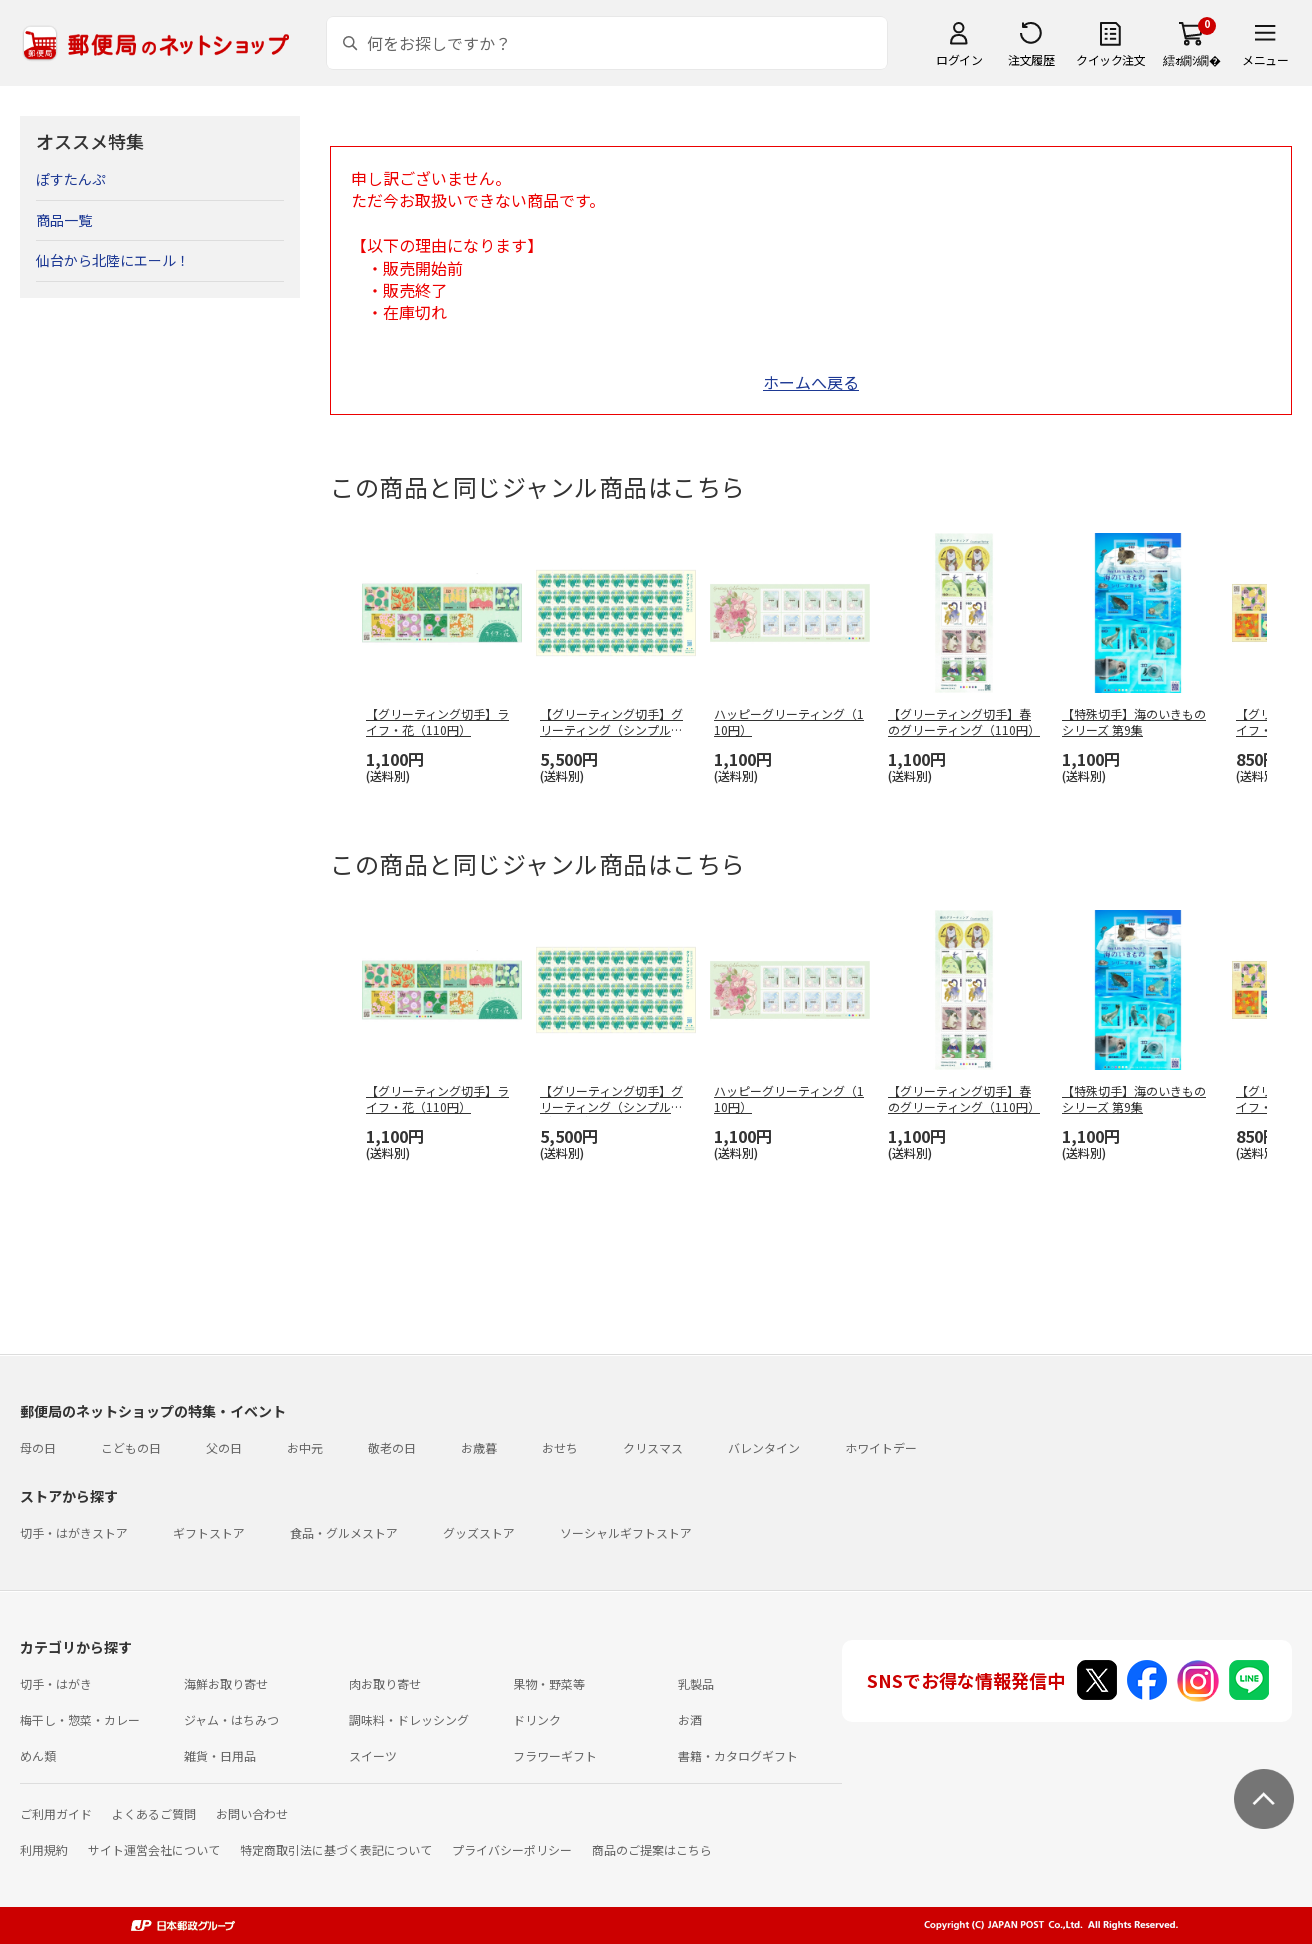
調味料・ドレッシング (409, 1719)
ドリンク (537, 1719)
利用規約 (44, 1849)
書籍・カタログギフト (738, 1755)
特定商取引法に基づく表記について (336, 1849)
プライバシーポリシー (512, 1849)
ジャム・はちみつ (231, 1719)
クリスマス (653, 1447)
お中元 (305, 1447)
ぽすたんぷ (71, 179)
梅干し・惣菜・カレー (80, 1719)
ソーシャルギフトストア (626, 1532)
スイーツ (373, 1755)
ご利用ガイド (56, 1813)
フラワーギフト (555, 1755)
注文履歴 (1031, 59)
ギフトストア (209, 1532)
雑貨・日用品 (220, 1755)
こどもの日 (131, 1447)
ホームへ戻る (811, 382)
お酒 (690, 1719)
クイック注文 (1110, 59)
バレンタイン (764, 1447)
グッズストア (479, 1532)
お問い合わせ (252, 1813)
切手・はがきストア (74, 1532)
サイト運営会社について (154, 1849)
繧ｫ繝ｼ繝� (1191, 59)
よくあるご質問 (154, 1813)
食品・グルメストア (344, 1532)
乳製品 (696, 1683)
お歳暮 (479, 1447)
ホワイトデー (881, 1447)
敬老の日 (392, 1447)
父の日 (224, 1447)
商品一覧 (64, 220)
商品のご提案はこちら (652, 1849)
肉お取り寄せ (385, 1683)
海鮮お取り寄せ (226, 1683)
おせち (560, 1447)
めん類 (38, 1755)
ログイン (959, 59)
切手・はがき (56, 1683)
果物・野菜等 (549, 1683)
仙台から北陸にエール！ (113, 260)
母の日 (38, 1447)
